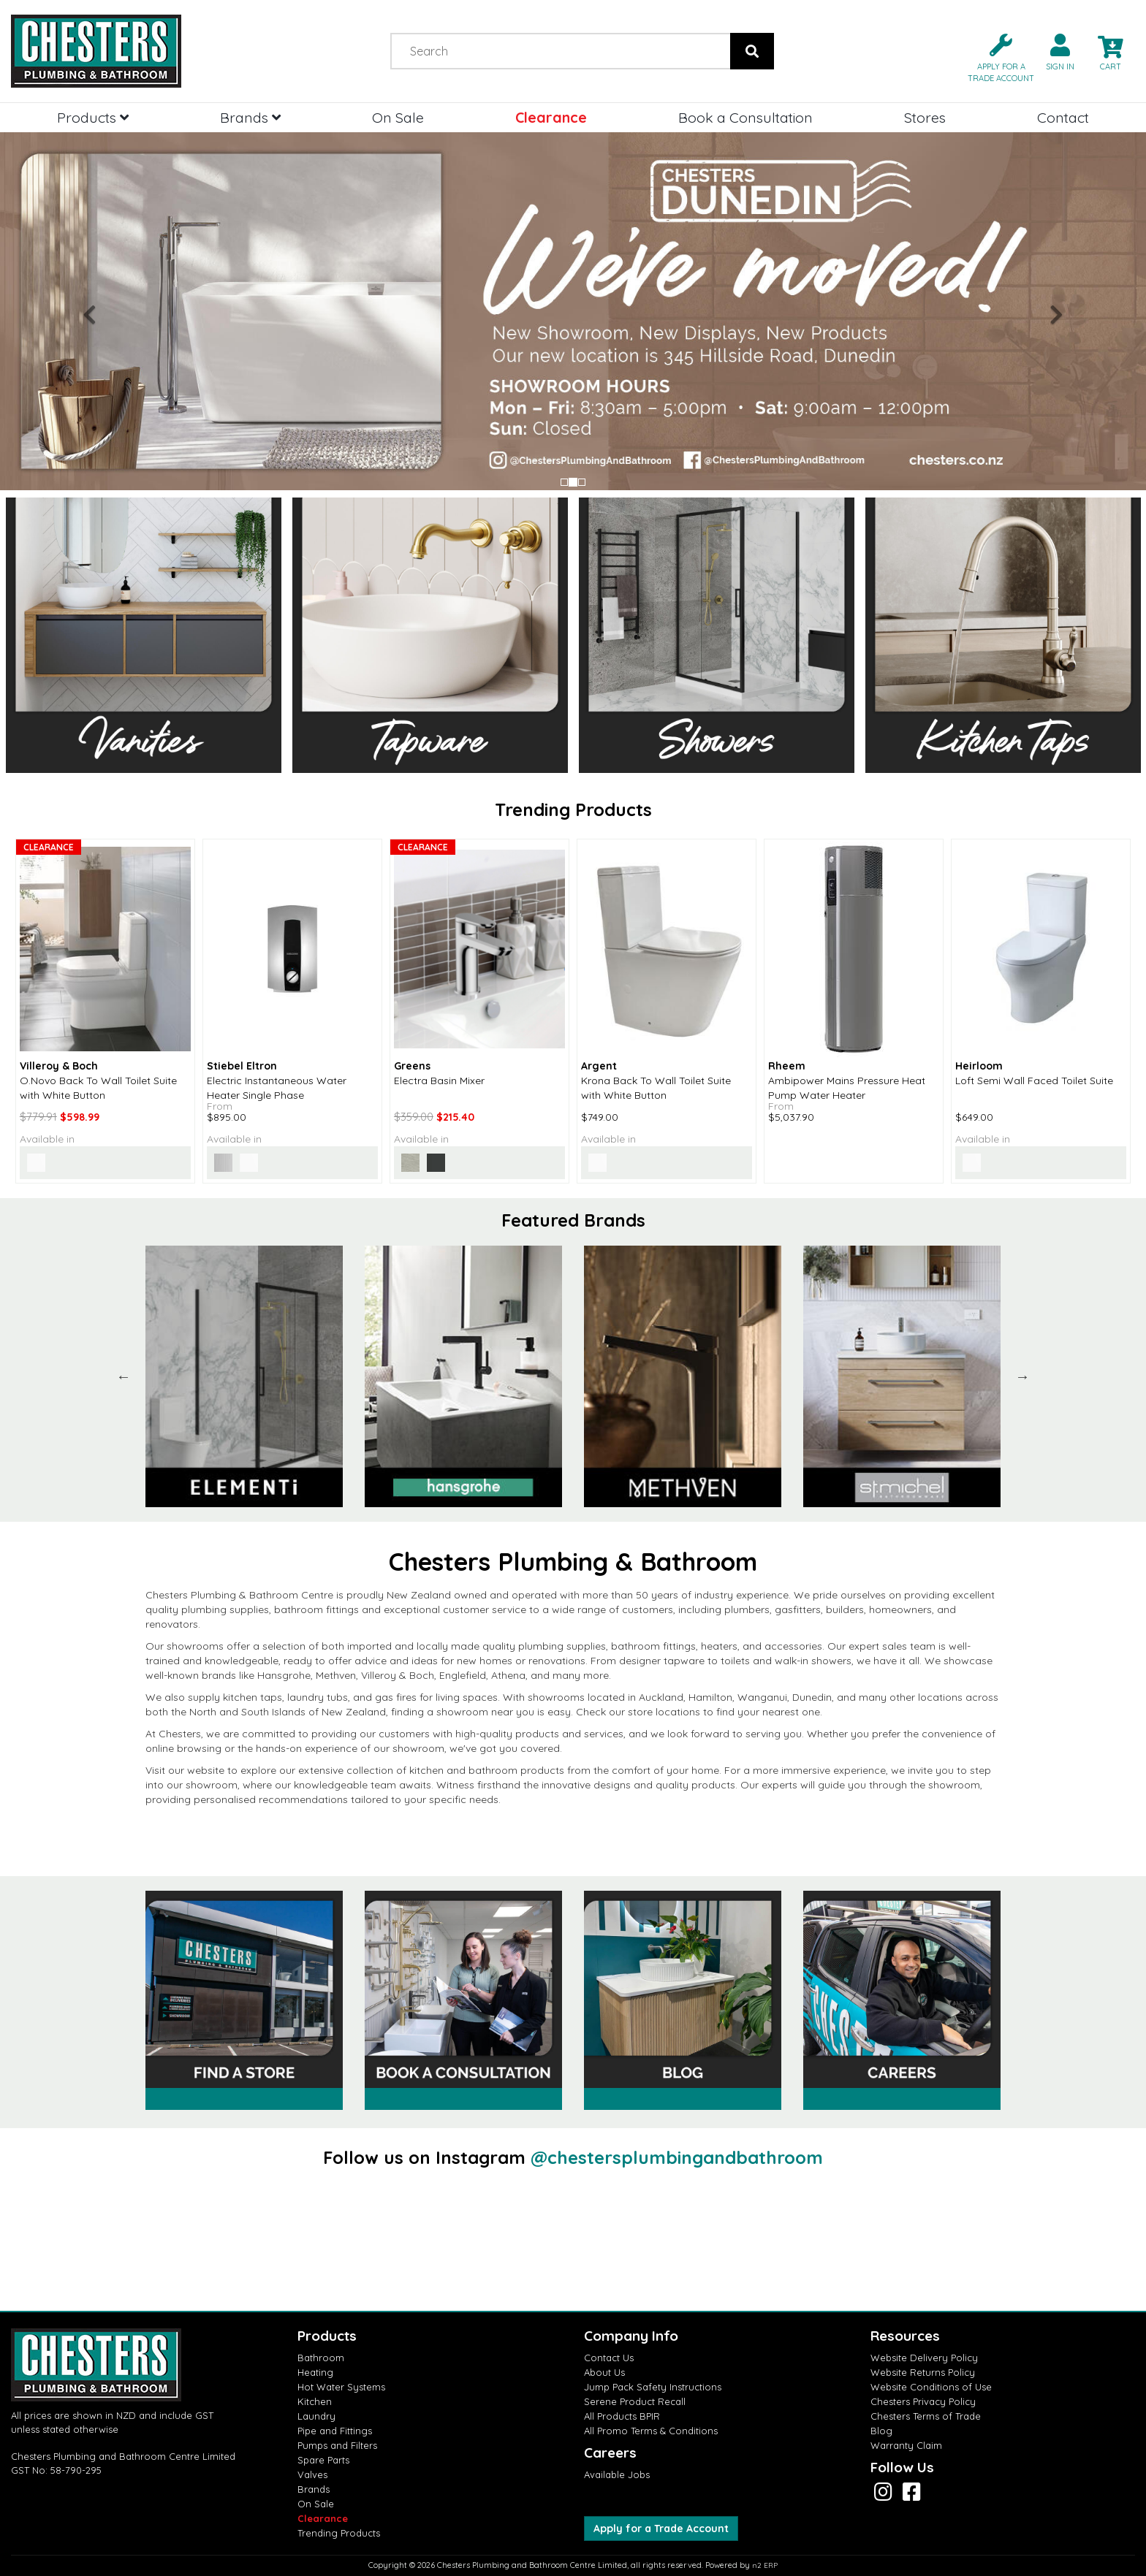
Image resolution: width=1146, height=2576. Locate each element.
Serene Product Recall (635, 2401)
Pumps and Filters (337, 2445)
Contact (1063, 117)
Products (93, 117)
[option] (244, 1376)
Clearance (551, 117)
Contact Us (609, 2357)
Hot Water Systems (341, 2387)
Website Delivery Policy (924, 2357)
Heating (315, 2372)
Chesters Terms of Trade (925, 2416)
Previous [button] (123, 1376)
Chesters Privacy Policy (923, 2401)
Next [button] (1022, 1376)
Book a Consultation (745, 117)
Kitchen (314, 2401)
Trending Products (338, 2533)
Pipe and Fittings (334, 2430)
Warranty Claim (906, 2445)
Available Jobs (617, 2474)
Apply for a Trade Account (661, 2528)
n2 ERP (765, 2565)
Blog (881, 2430)
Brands (250, 117)
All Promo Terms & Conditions (651, 2430)
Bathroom (320, 2357)
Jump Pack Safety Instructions (652, 2387)
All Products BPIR (622, 2416)
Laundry (316, 2416)
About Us (604, 2372)
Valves (312, 2474)
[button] (995, 56)
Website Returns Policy (922, 2372)
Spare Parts (323, 2460)
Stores (925, 117)
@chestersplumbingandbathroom (677, 2157)
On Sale (398, 117)
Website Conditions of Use (931, 2387)
